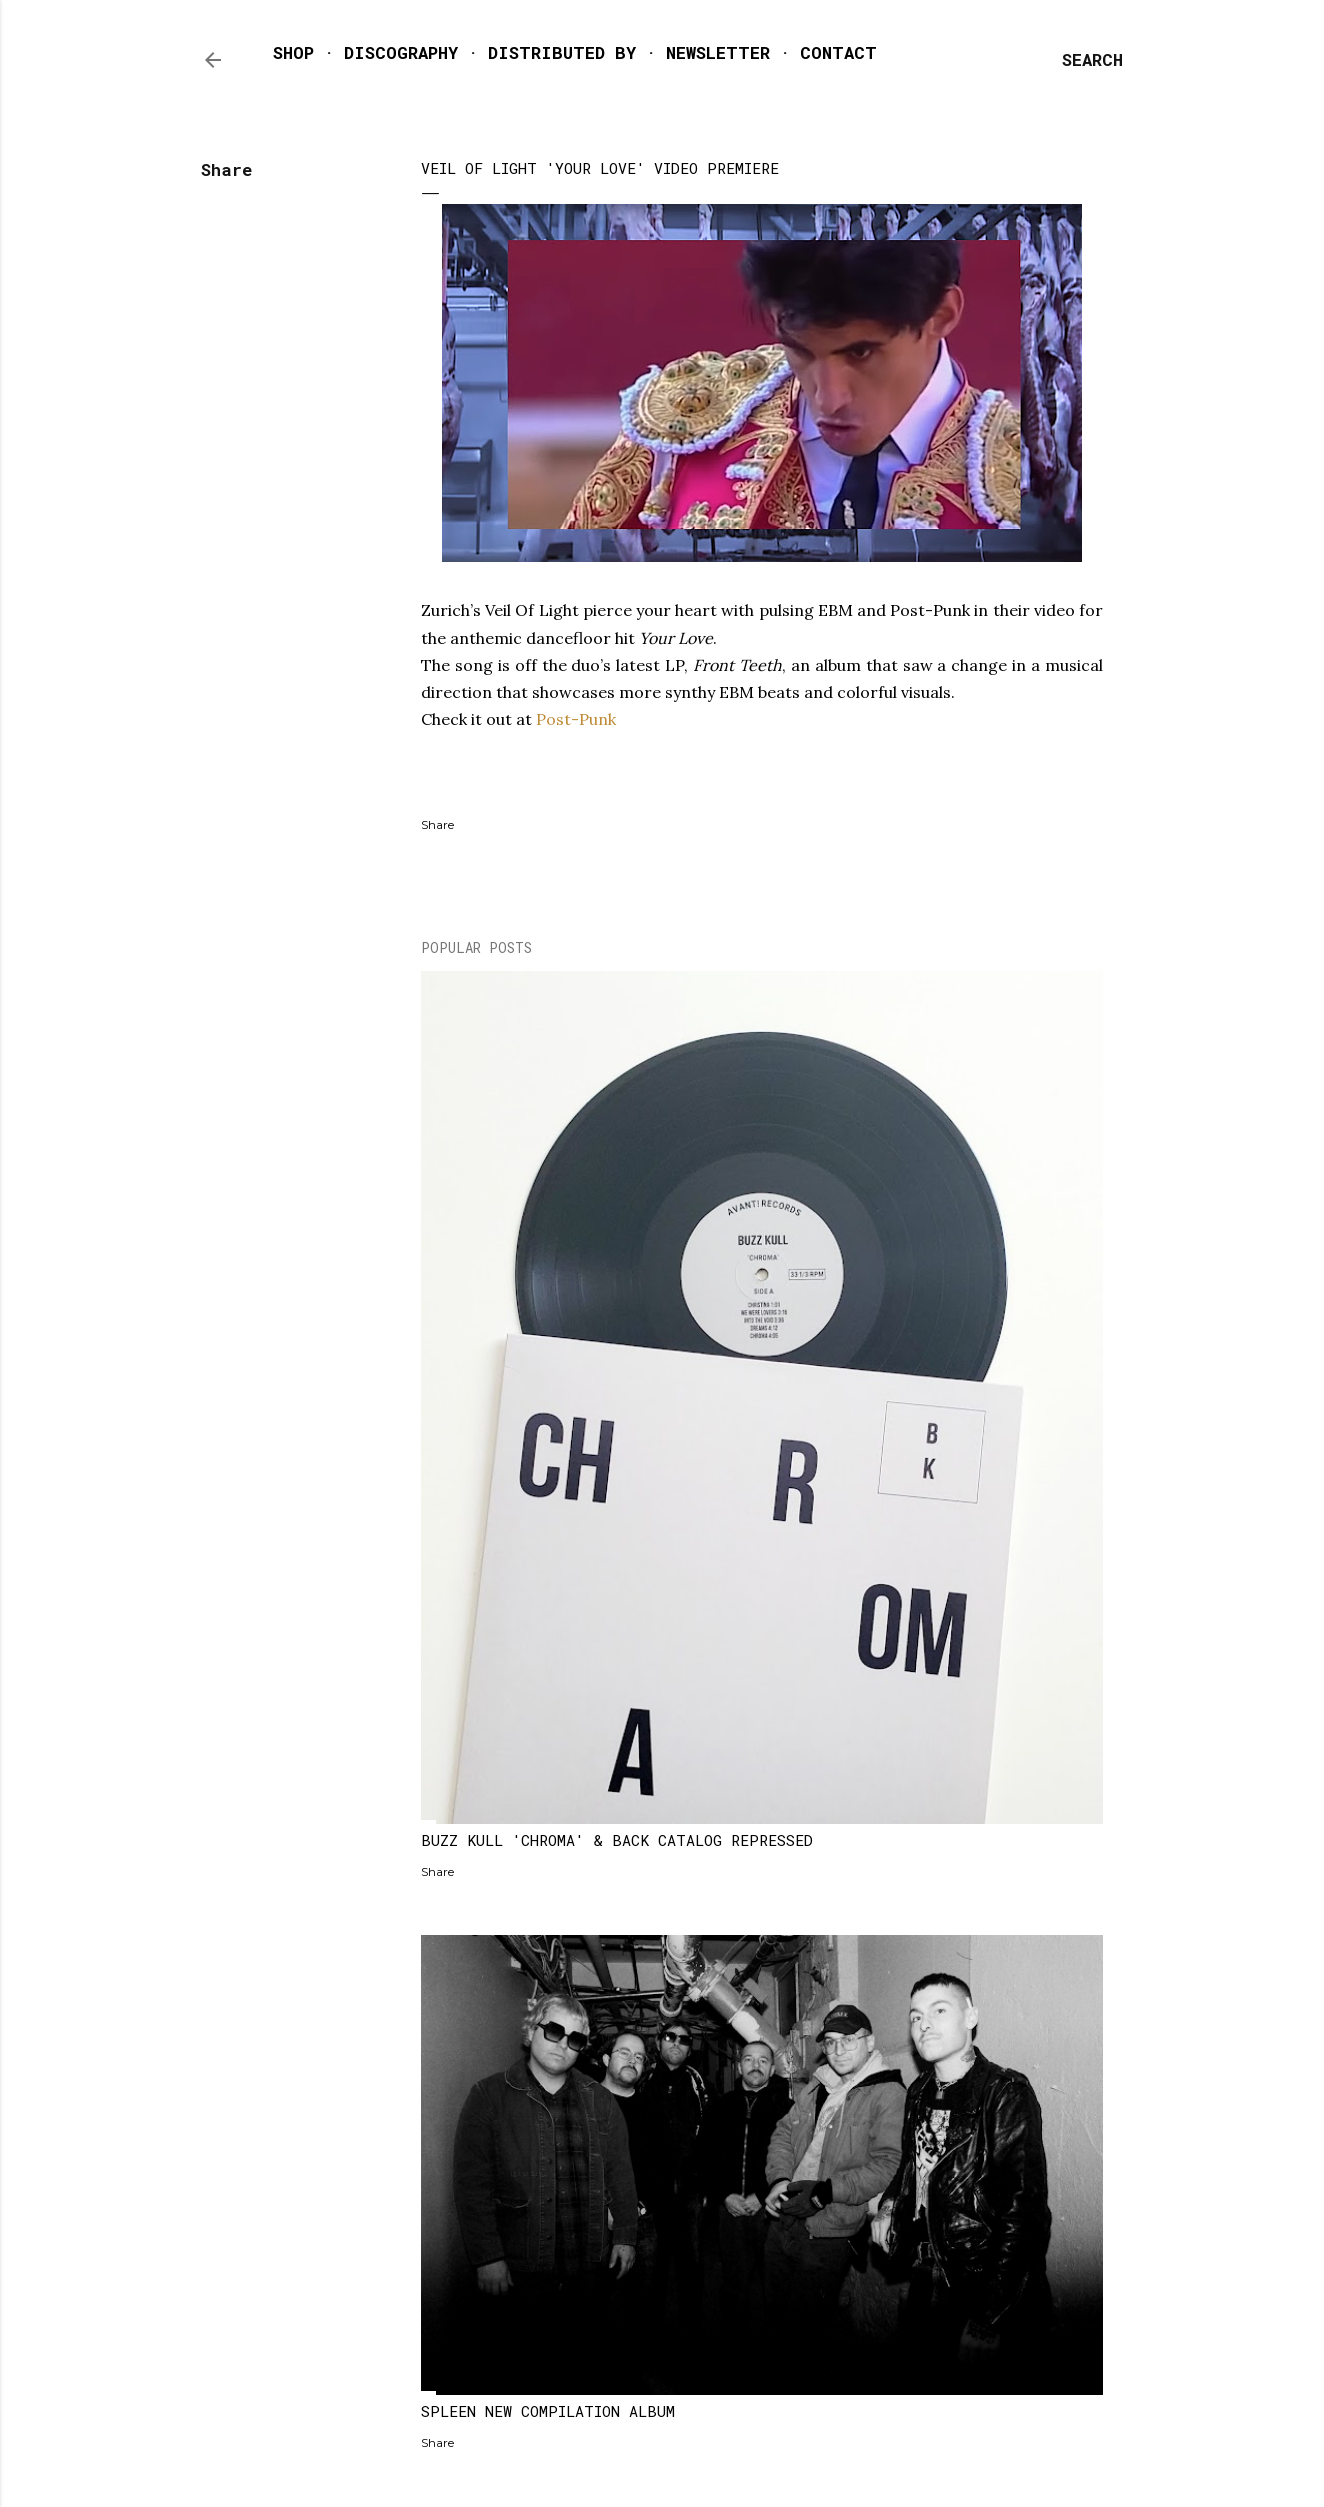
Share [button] (226, 169)
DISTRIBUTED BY (562, 52)
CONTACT (838, 52)
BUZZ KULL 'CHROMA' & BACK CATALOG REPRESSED (617, 1840)
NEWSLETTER (718, 52)
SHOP (293, 52)
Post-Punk (578, 719)
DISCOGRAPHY (401, 52)
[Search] (1092, 60)
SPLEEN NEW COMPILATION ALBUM (548, 2411)
